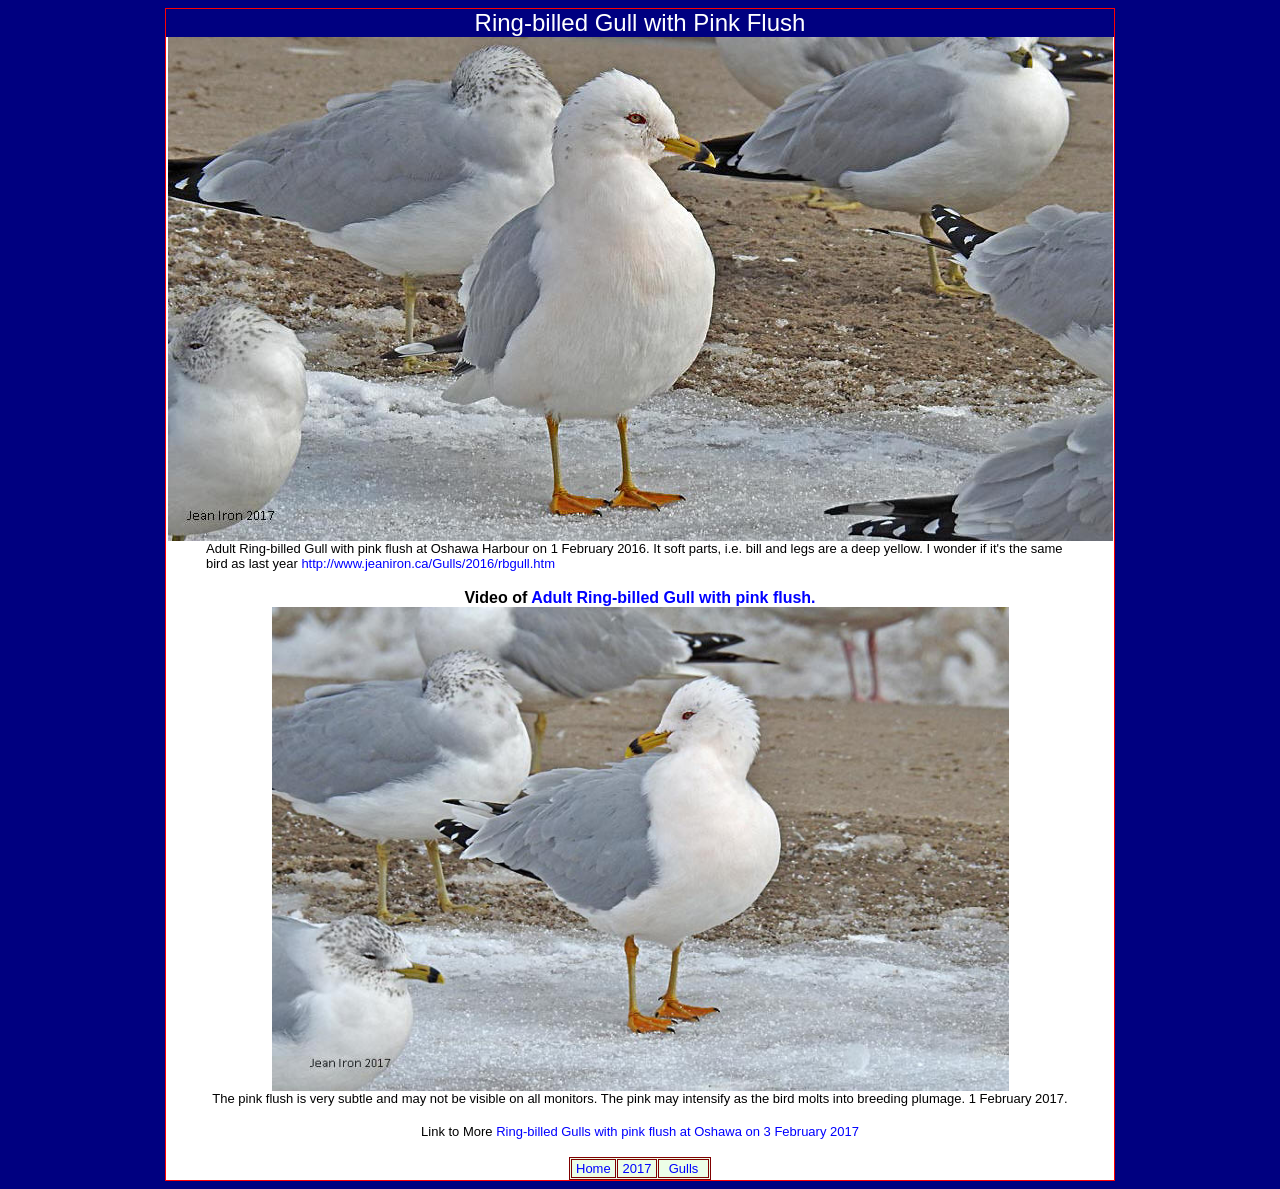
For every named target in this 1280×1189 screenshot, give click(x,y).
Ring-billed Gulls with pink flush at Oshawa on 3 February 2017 (677, 1131)
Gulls (684, 1168)
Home (593, 1168)
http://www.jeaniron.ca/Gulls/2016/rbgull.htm (428, 563)
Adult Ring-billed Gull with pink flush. (673, 597)
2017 (636, 1168)
